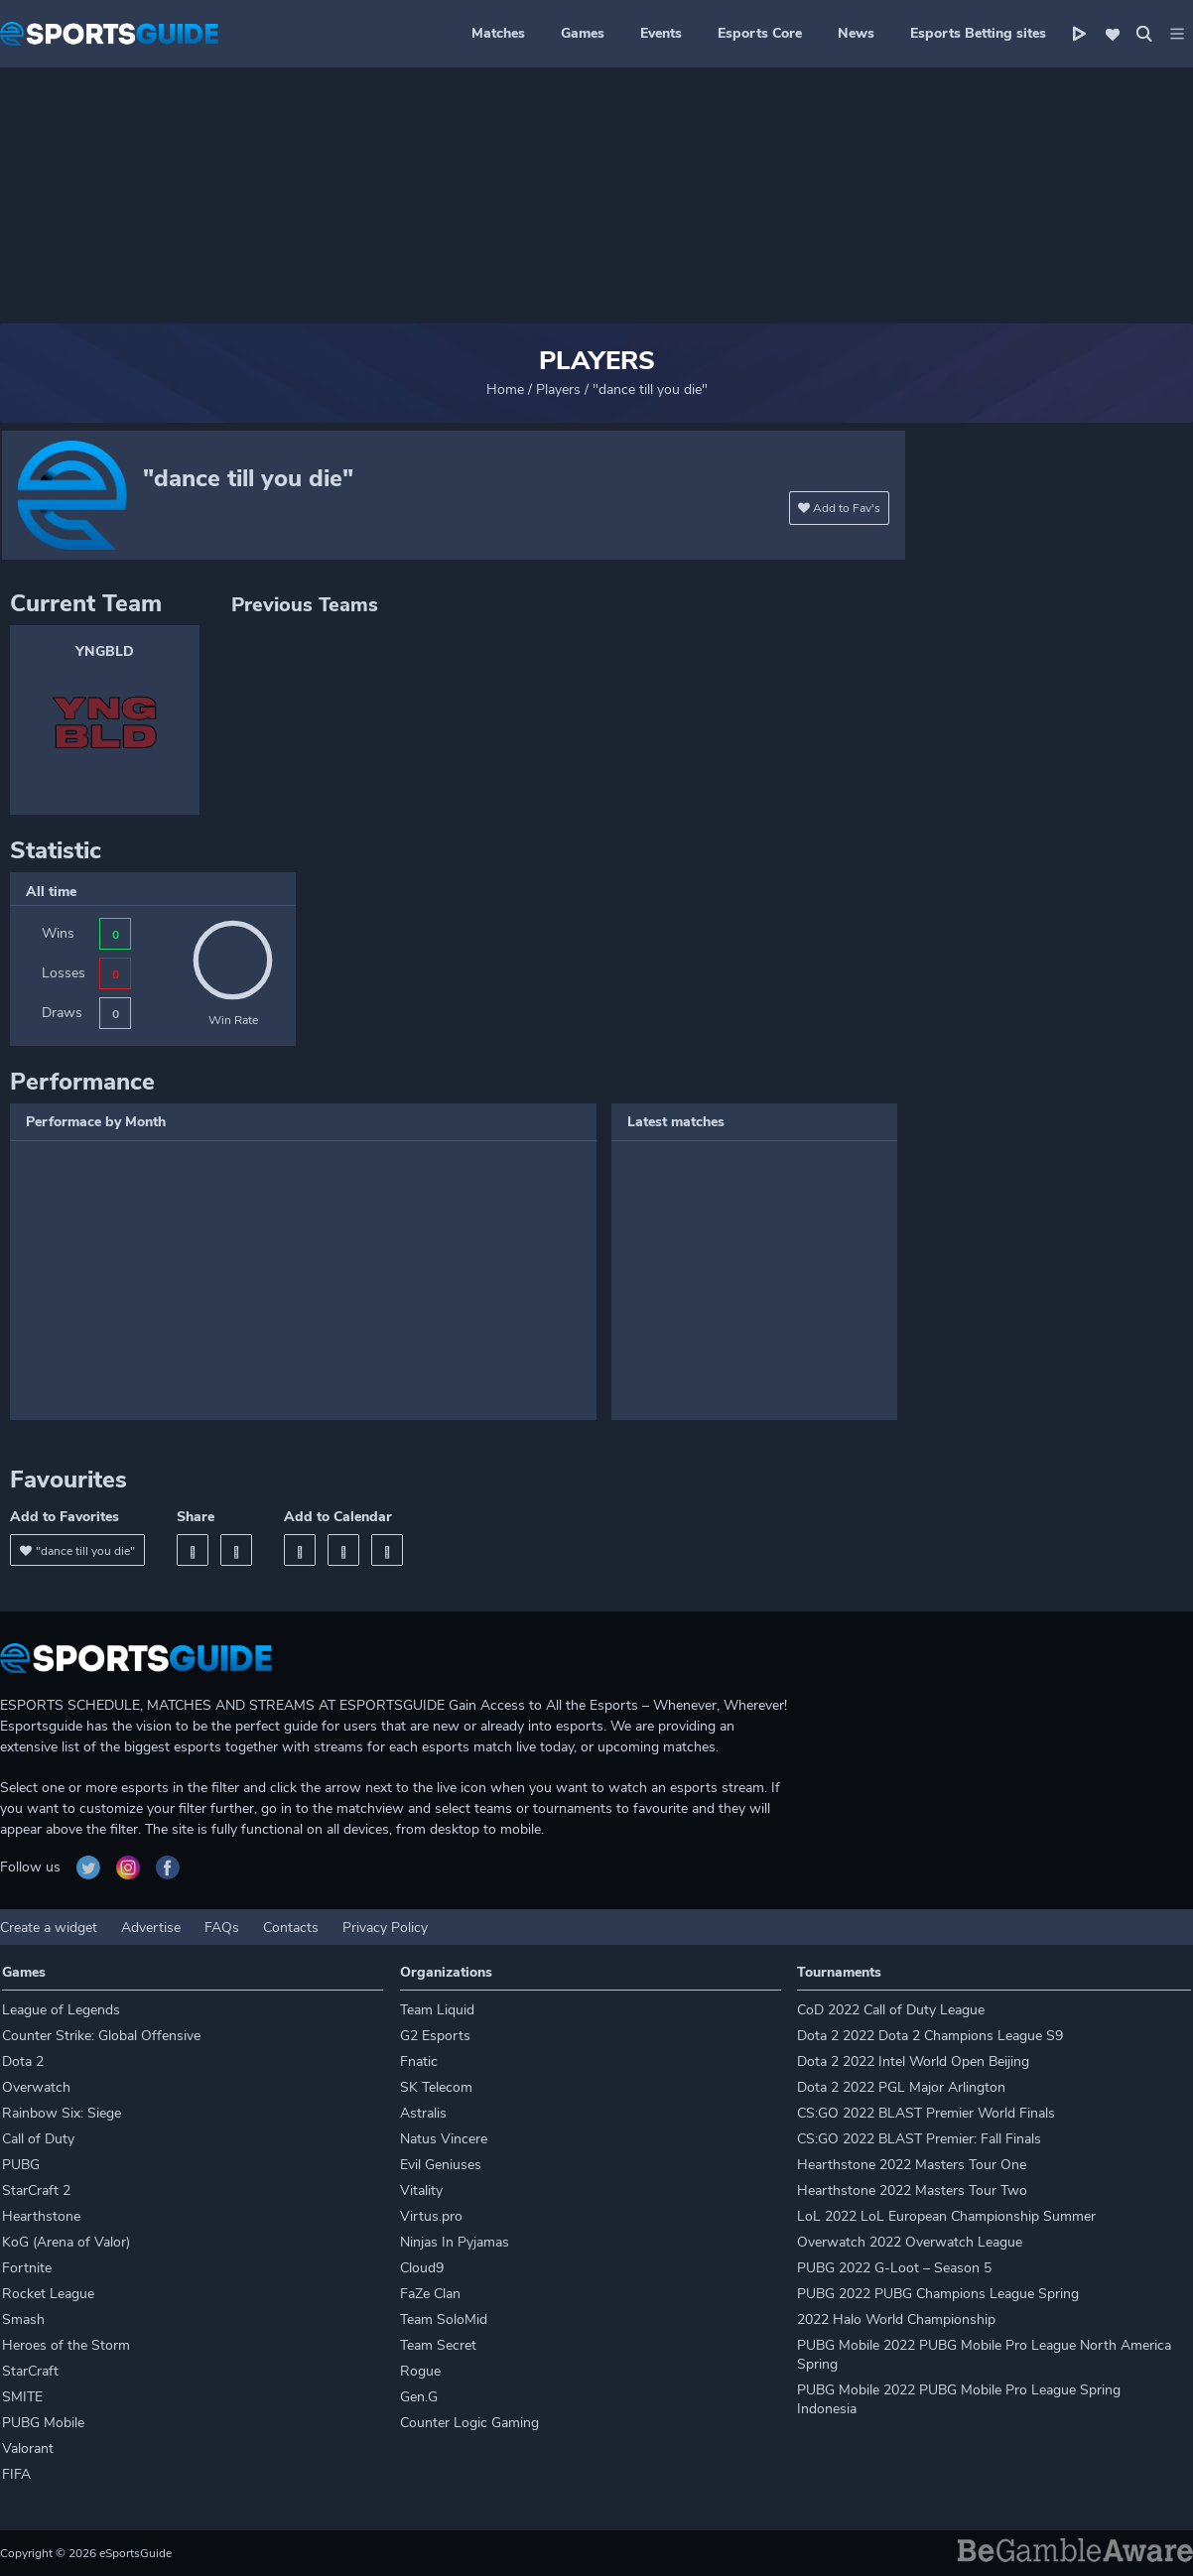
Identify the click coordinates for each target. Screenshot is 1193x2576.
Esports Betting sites (978, 33)
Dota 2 (23, 2061)
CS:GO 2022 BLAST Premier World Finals (926, 2113)
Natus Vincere (443, 2138)
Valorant (28, 2448)
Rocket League (48, 2293)
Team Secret (438, 2345)
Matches (498, 33)
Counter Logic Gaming (469, 2422)
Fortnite (27, 2267)
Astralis (423, 2113)
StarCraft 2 (36, 2190)
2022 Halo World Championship (896, 2319)
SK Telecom (436, 2087)
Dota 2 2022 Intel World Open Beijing (913, 2061)
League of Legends (61, 2009)
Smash (23, 2319)
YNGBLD (104, 651)
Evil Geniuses (440, 2164)
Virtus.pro (431, 2216)
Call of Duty (38, 2138)
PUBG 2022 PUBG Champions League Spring (938, 2293)
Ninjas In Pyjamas (454, 2242)
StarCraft (30, 2371)
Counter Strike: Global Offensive (101, 2035)
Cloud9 (422, 2267)
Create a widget (48, 1927)
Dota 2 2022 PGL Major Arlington (901, 2087)
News (856, 33)
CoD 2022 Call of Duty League (891, 2009)
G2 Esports (435, 2035)
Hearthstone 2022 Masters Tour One (911, 2164)
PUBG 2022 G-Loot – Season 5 (894, 2267)
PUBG (21, 2164)
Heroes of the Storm (66, 2345)
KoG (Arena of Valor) (66, 2242)
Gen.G (419, 2396)
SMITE (22, 2396)
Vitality (421, 2190)
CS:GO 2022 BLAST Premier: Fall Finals (919, 2138)
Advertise (151, 1927)
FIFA (16, 2474)
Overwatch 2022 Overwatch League (909, 2242)
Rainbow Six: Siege (61, 2113)
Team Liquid (437, 2009)
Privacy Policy (385, 1927)
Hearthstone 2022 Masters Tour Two (912, 2190)
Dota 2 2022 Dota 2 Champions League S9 (930, 2035)
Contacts (291, 1927)
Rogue (420, 2371)
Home (505, 389)
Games (582, 33)
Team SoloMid (443, 2319)
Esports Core (760, 33)
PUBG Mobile (43, 2422)
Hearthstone (41, 2216)
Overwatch (36, 2087)
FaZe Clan (430, 2293)
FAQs (221, 1927)
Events (661, 33)
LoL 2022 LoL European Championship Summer (946, 2216)
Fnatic (419, 2061)
